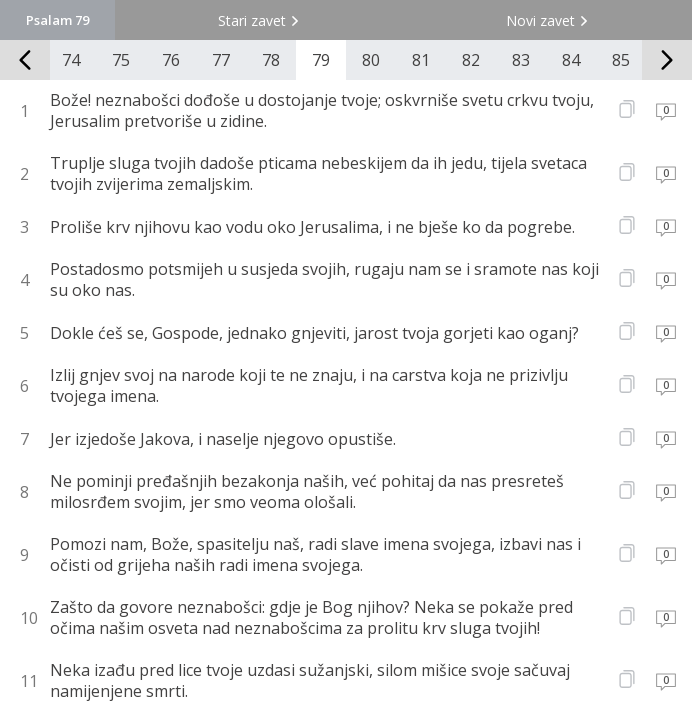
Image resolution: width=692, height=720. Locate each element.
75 (121, 60)
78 (271, 60)
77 (221, 60)
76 (171, 60)
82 (471, 60)
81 (421, 60)
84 (571, 60)
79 (321, 60)
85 (621, 60)
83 (521, 60)
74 (71, 60)
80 (371, 60)
